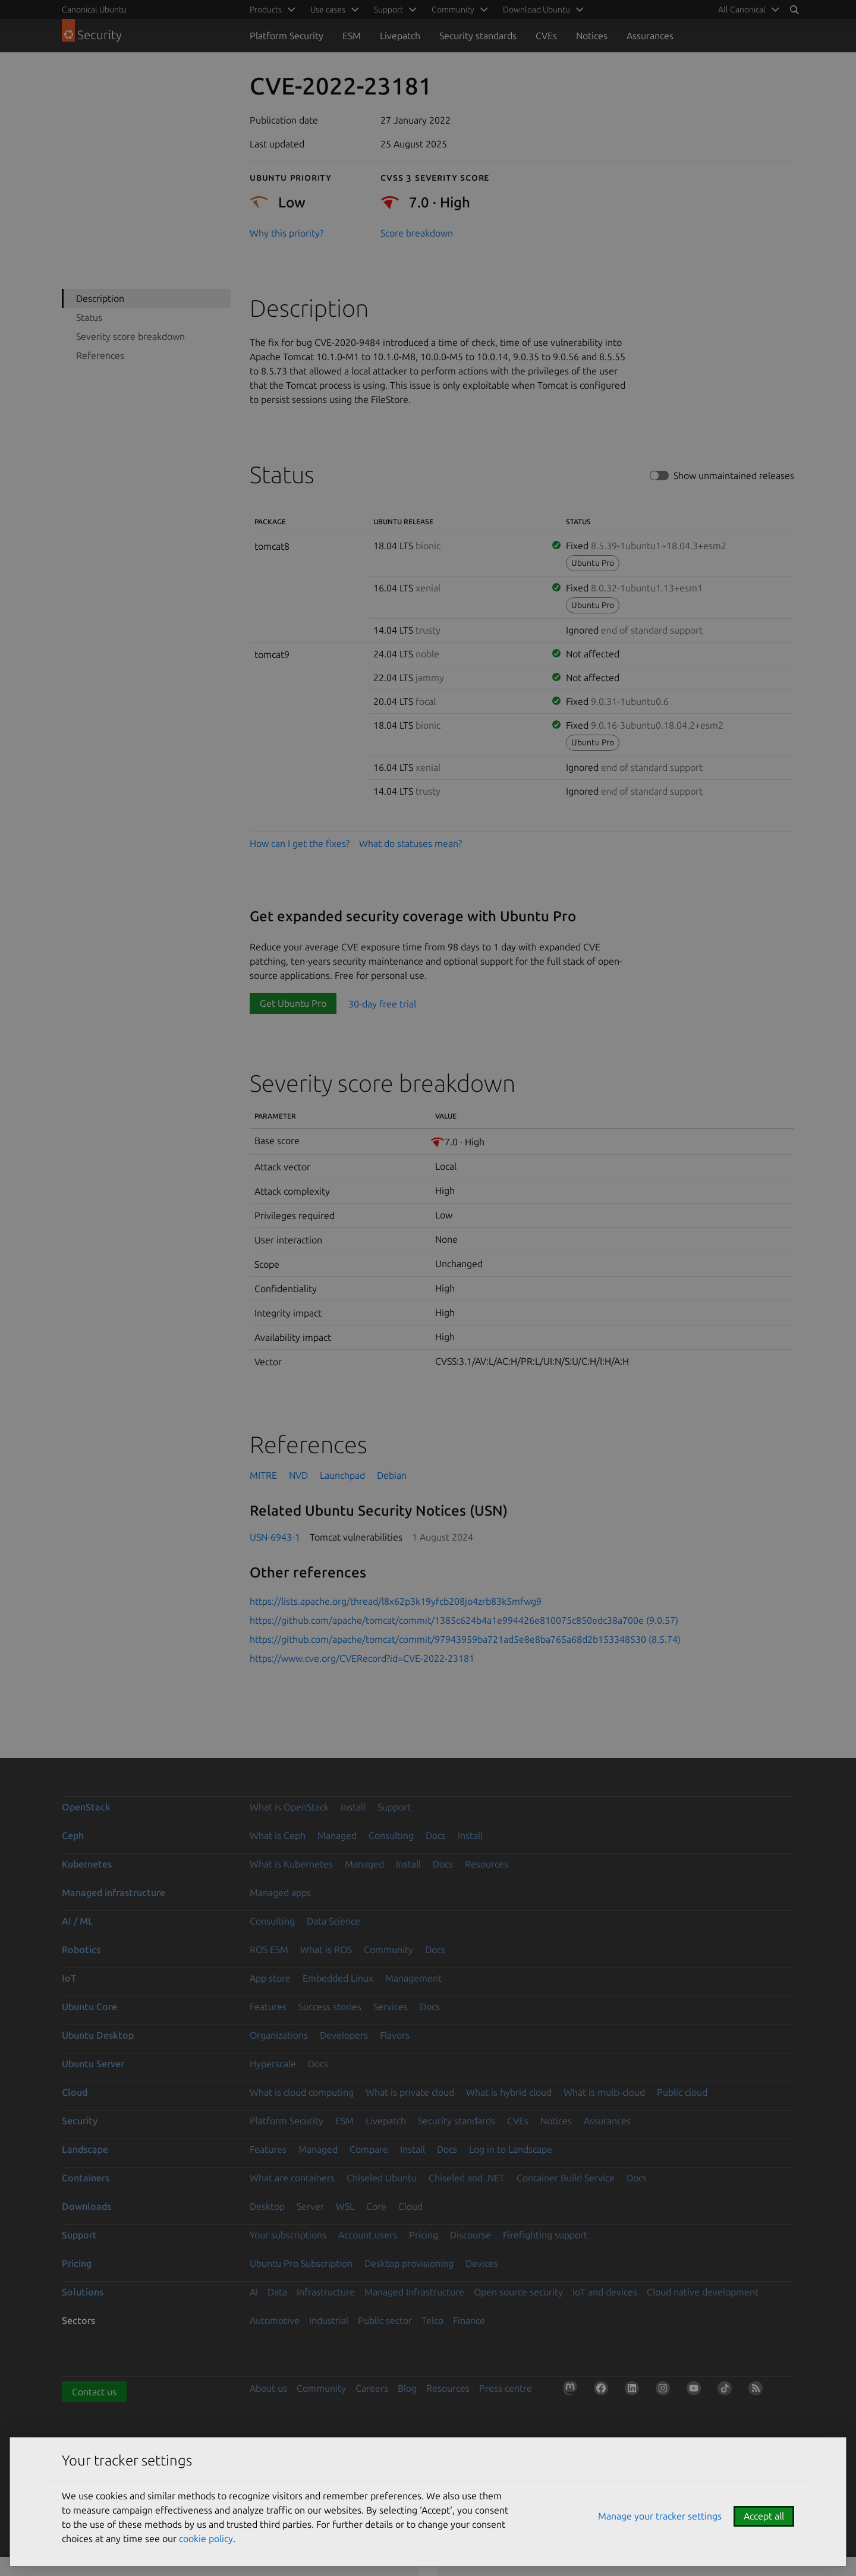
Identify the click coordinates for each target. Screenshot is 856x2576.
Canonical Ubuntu (94, 9)
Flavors (395, 2035)
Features (268, 2006)
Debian (392, 1475)
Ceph (73, 1835)
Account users (367, 2234)
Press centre (505, 2388)
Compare (369, 2149)
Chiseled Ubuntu (382, 2177)
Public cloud (682, 2092)
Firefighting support (545, 2234)
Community (388, 1949)
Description (100, 298)
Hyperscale (273, 2063)
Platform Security (286, 35)
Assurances (650, 35)
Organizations (279, 2035)
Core (376, 2206)
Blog (407, 2388)
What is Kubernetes (291, 1864)
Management (413, 1978)
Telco (432, 2320)
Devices (481, 2263)
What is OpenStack (289, 1807)
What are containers (292, 2177)
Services (390, 2006)
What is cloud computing (302, 2092)
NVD (298, 1475)
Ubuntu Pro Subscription (301, 2263)
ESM (351, 35)
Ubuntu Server (93, 2063)
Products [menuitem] (266, 9)
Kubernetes (87, 1864)
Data (277, 2292)
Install (353, 1807)
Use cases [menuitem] (327, 9)
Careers (371, 2388)
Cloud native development (703, 2292)
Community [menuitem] (453, 9)
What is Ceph (278, 1835)
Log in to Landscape (510, 2149)
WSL (345, 2206)
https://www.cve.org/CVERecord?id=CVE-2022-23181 (362, 1658)
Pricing (423, 2234)
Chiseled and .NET (467, 2177)
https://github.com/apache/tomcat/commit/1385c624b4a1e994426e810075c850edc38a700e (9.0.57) (464, 1620)
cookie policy (206, 2538)
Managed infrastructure (113, 1892)
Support (394, 1807)
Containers (85, 2177)
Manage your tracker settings (660, 2516)
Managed (337, 1835)
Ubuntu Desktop (98, 2035)
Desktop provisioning (409, 2263)
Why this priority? (286, 233)
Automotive (275, 2320)
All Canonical (742, 9)
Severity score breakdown (130, 336)
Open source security (518, 2292)
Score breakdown (416, 233)
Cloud (74, 2092)
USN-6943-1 (275, 1537)
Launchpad (342, 1475)
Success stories (329, 2006)
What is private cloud (410, 2092)
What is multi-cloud (604, 2092)
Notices (592, 35)
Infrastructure (326, 2292)
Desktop (267, 2206)
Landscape (85, 2149)
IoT (69, 1978)
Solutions (82, 2292)
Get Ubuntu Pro (293, 1003)
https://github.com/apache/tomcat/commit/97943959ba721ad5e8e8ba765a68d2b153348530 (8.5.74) (465, 1639)
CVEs (546, 35)
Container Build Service (566, 2177)
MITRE (263, 1475)
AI (254, 2292)
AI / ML (77, 1921)
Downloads (86, 2206)
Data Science (333, 1921)
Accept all (764, 2516)
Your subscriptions (288, 2234)
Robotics (81, 1949)
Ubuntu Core (89, 2006)
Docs (436, 1835)
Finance (469, 2320)
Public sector (385, 2320)
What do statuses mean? (410, 843)
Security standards (478, 35)
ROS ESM (269, 1949)
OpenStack (86, 1807)
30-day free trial (382, 1003)
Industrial (328, 2320)
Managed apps (280, 1892)
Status (89, 317)
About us (268, 2388)
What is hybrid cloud (509, 2092)
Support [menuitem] (388, 9)
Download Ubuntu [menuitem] (536, 9)
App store (270, 1978)
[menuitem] (747, 9)
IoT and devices (604, 2292)
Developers (344, 2035)
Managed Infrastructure (414, 2292)
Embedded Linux (338, 1978)
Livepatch (400, 35)
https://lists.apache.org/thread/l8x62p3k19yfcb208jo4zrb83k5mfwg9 (396, 1601)
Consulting (391, 1835)
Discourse (470, 2234)
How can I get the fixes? (300, 843)
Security (79, 2120)
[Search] (794, 9)
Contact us (94, 2391)
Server (310, 2206)
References (100, 355)
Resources (486, 1864)
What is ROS (326, 1949)
